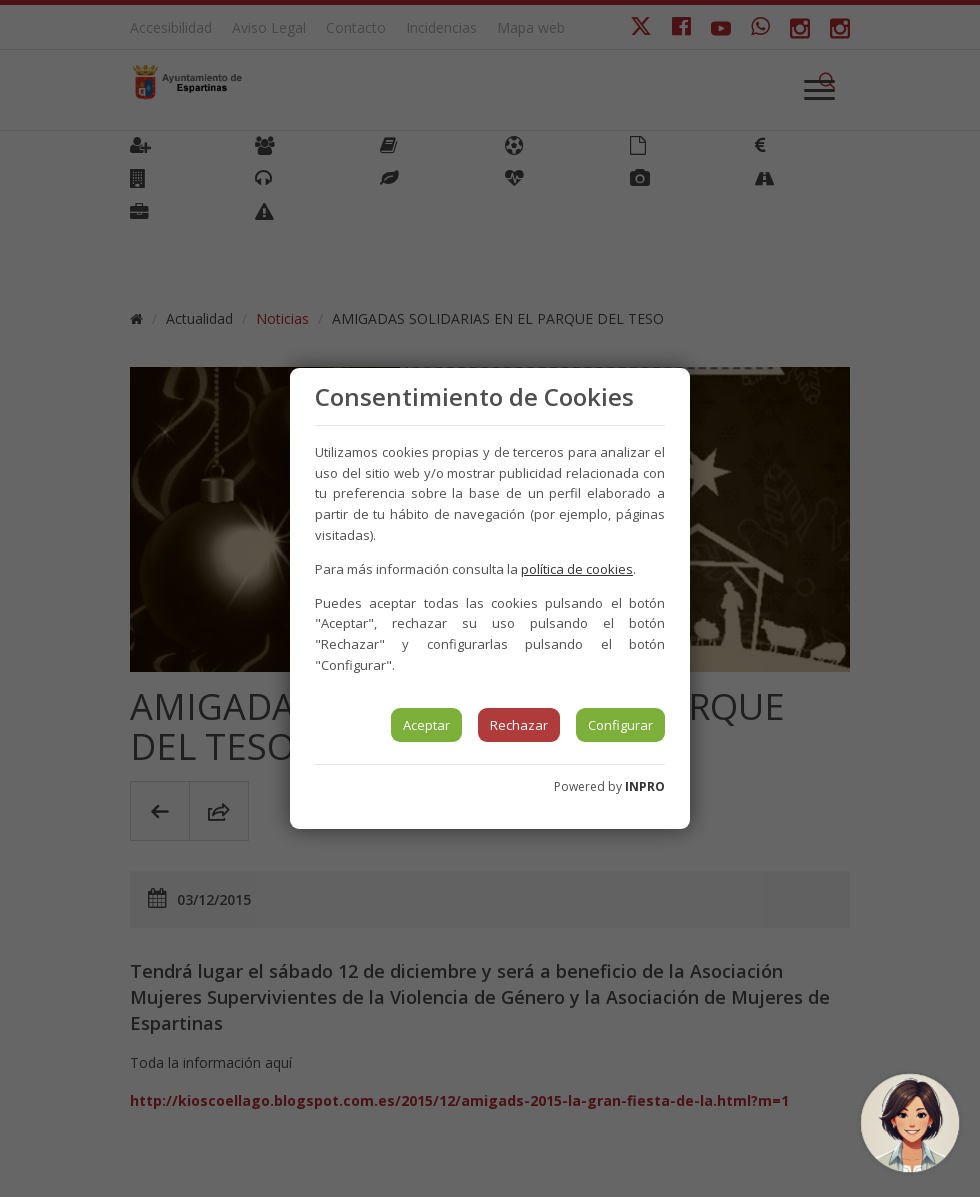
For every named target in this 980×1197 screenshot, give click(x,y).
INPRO (645, 786)
